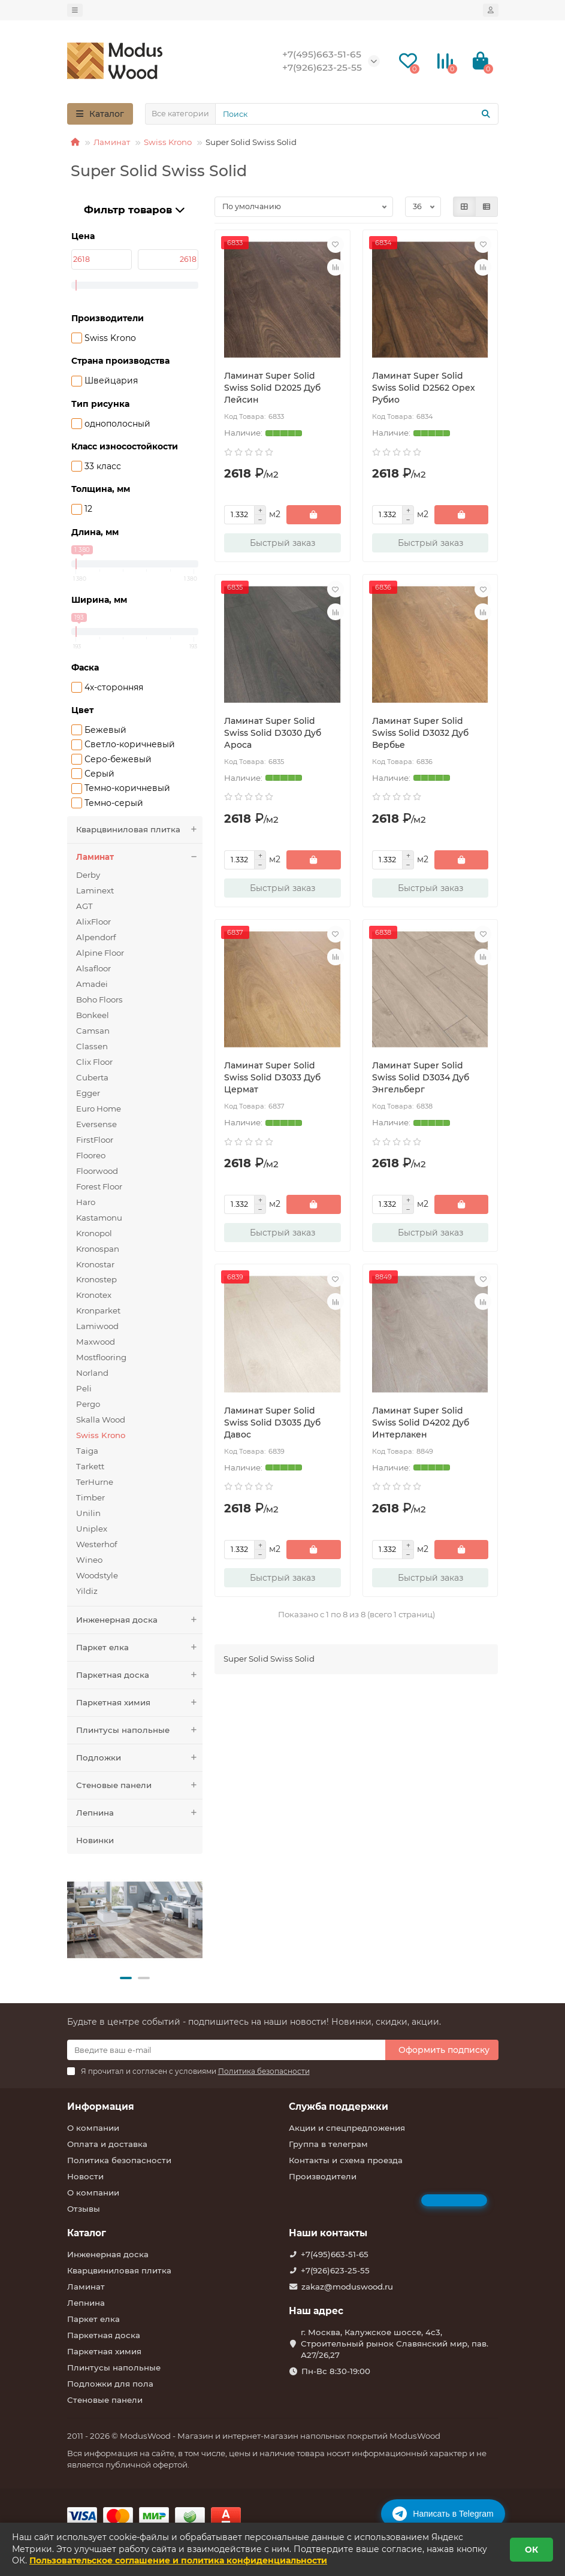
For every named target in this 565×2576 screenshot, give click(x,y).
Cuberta (92, 1077)
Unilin (88, 1513)
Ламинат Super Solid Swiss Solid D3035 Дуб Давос (272, 1422)
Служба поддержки (338, 2106)
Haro (85, 1202)
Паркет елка (139, 1647)
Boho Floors (99, 999)
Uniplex (91, 1528)
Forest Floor (99, 1186)
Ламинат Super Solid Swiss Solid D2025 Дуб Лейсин (272, 387)
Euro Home (98, 1108)
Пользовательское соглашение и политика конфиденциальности (178, 2560)
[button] (126, 1978)
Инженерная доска (139, 1620)
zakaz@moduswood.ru (347, 2286)
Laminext (95, 890)
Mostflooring (101, 1357)
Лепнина (139, 1813)
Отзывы (83, 2208)
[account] (490, 10)
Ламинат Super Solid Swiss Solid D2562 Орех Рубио (423, 387)
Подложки (139, 1758)
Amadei (92, 984)
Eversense (96, 1124)
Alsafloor (93, 968)
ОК (531, 2549)
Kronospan (97, 1249)
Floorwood (97, 1171)
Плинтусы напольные (139, 1730)
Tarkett (90, 1466)
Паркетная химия (139, 1703)
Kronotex (93, 1295)
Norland (92, 1373)
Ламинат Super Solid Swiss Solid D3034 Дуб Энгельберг (420, 1077)
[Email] (226, 2050)
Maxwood (95, 1341)
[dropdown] (75, 10)
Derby (88, 875)
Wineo (89, 1560)
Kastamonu (99, 1217)
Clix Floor (94, 1062)
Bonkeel (92, 1015)
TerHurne (94, 1482)
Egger (88, 1093)
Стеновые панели (139, 1785)
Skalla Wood (100, 1419)
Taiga (87, 1450)
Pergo (88, 1404)
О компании (93, 2128)
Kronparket (98, 1310)
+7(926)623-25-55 (335, 2270)
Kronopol (94, 1233)
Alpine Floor (100, 953)
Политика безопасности (119, 2160)
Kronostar (95, 1264)
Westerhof (96, 1544)
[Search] (356, 114)
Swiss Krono (168, 142)
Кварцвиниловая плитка (139, 829)
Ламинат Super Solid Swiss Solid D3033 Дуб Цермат (272, 1077)
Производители (322, 2176)
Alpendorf (96, 937)
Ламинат (111, 142)
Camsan (93, 1030)
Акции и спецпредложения (347, 2128)
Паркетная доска (139, 1675)
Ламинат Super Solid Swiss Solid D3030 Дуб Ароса (272, 732)
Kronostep (96, 1279)
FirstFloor (94, 1139)
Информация (100, 2106)
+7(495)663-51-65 (334, 2254)
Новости (85, 2176)
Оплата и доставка (107, 2144)
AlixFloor (93, 921)
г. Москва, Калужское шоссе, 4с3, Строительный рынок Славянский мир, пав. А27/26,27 (394, 2343)
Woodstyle (97, 1575)
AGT (84, 906)
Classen (92, 1046)
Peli (84, 1388)
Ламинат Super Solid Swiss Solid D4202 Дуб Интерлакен (420, 1422)
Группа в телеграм (328, 2144)
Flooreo (90, 1155)
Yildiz (87, 1591)
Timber (90, 1497)
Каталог (86, 2233)
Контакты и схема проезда (346, 2160)
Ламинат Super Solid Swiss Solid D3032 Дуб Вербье (420, 732)
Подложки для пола (110, 2383)
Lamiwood (97, 1326)
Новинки (95, 1840)
